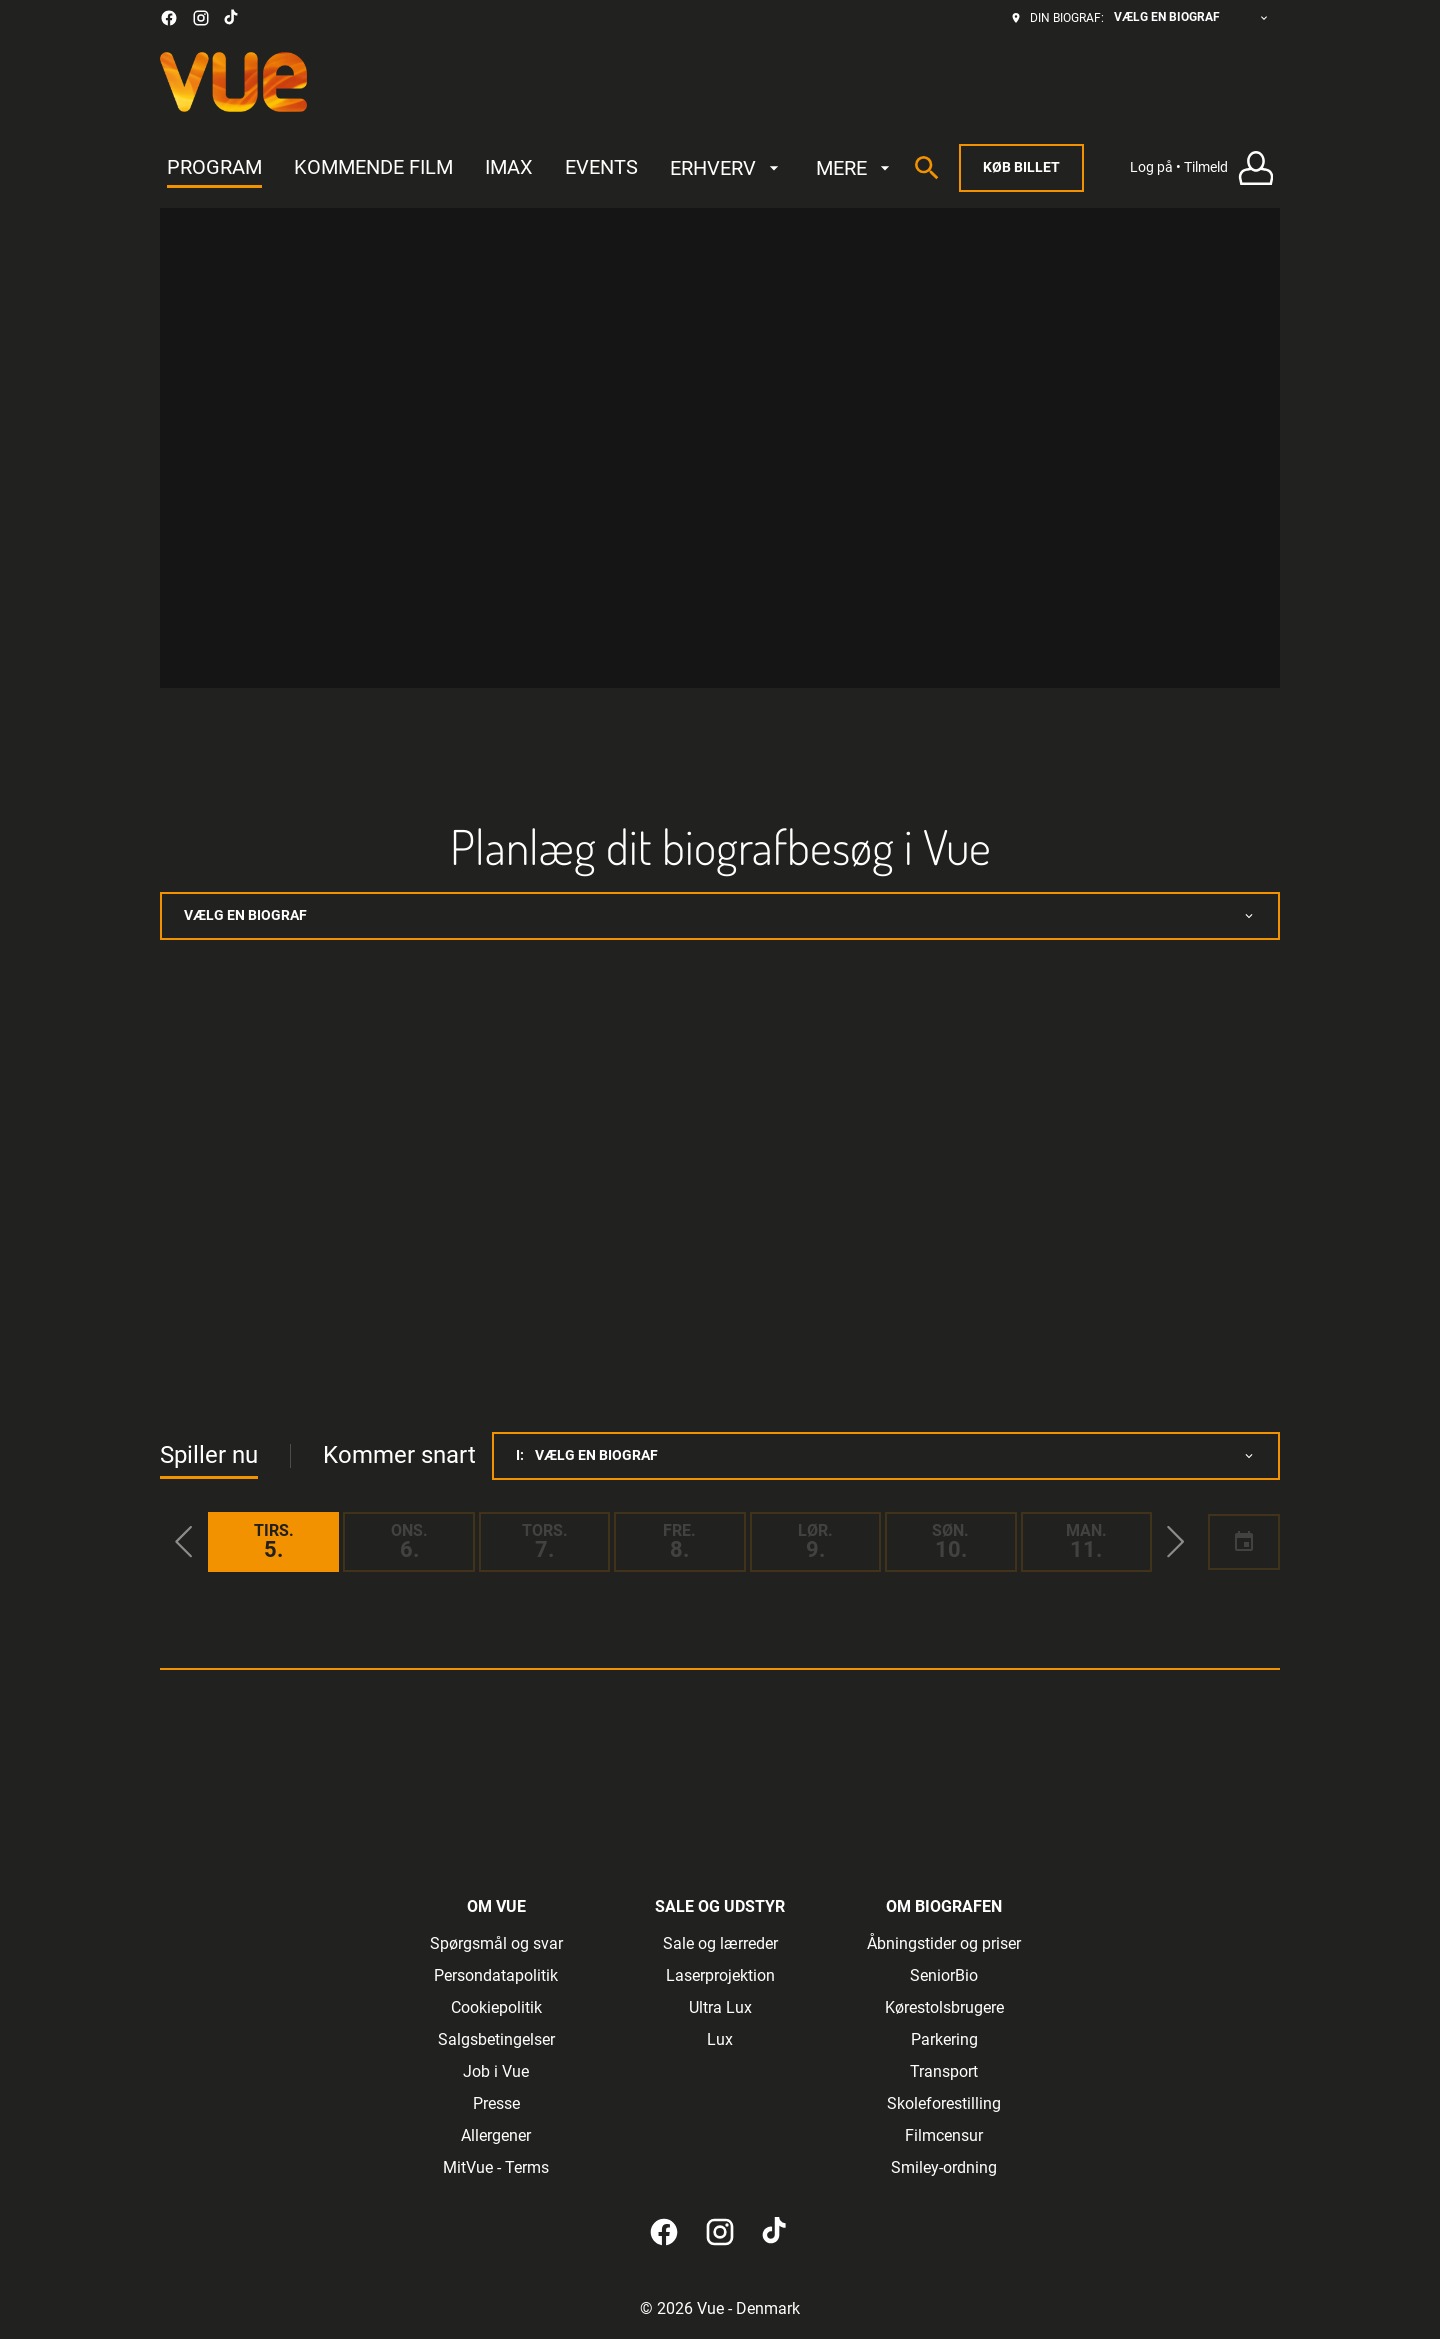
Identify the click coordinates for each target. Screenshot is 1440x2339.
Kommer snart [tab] (399, 1455)
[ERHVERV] (727, 168)
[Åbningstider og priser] (944, 1944)
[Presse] (496, 2104)
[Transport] (944, 2072)
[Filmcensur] (944, 2136)
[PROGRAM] (214, 168)
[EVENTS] (601, 168)
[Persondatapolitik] (496, 1976)
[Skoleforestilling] (944, 2104)
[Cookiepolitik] (496, 2008)
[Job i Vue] (496, 2072)
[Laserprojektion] (720, 1976)
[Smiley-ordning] (944, 2168)
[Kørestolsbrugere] (944, 2008)
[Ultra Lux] (720, 2008)
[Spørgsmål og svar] (496, 1944)
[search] (927, 168)
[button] (184, 1542)
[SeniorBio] (944, 1976)
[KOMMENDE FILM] (373, 168)
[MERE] (855, 168)
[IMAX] (509, 168)
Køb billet (1021, 167)
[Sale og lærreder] (720, 1944)
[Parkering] (944, 2040)
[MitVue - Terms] (496, 2168)
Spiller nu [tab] (209, 1455)
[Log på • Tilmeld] (1205, 168)
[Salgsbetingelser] (496, 2040)
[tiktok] (232, 18)
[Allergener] (496, 2136)
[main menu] (531, 168)
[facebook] (169, 18)
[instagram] (201, 18)
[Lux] (720, 2040)
